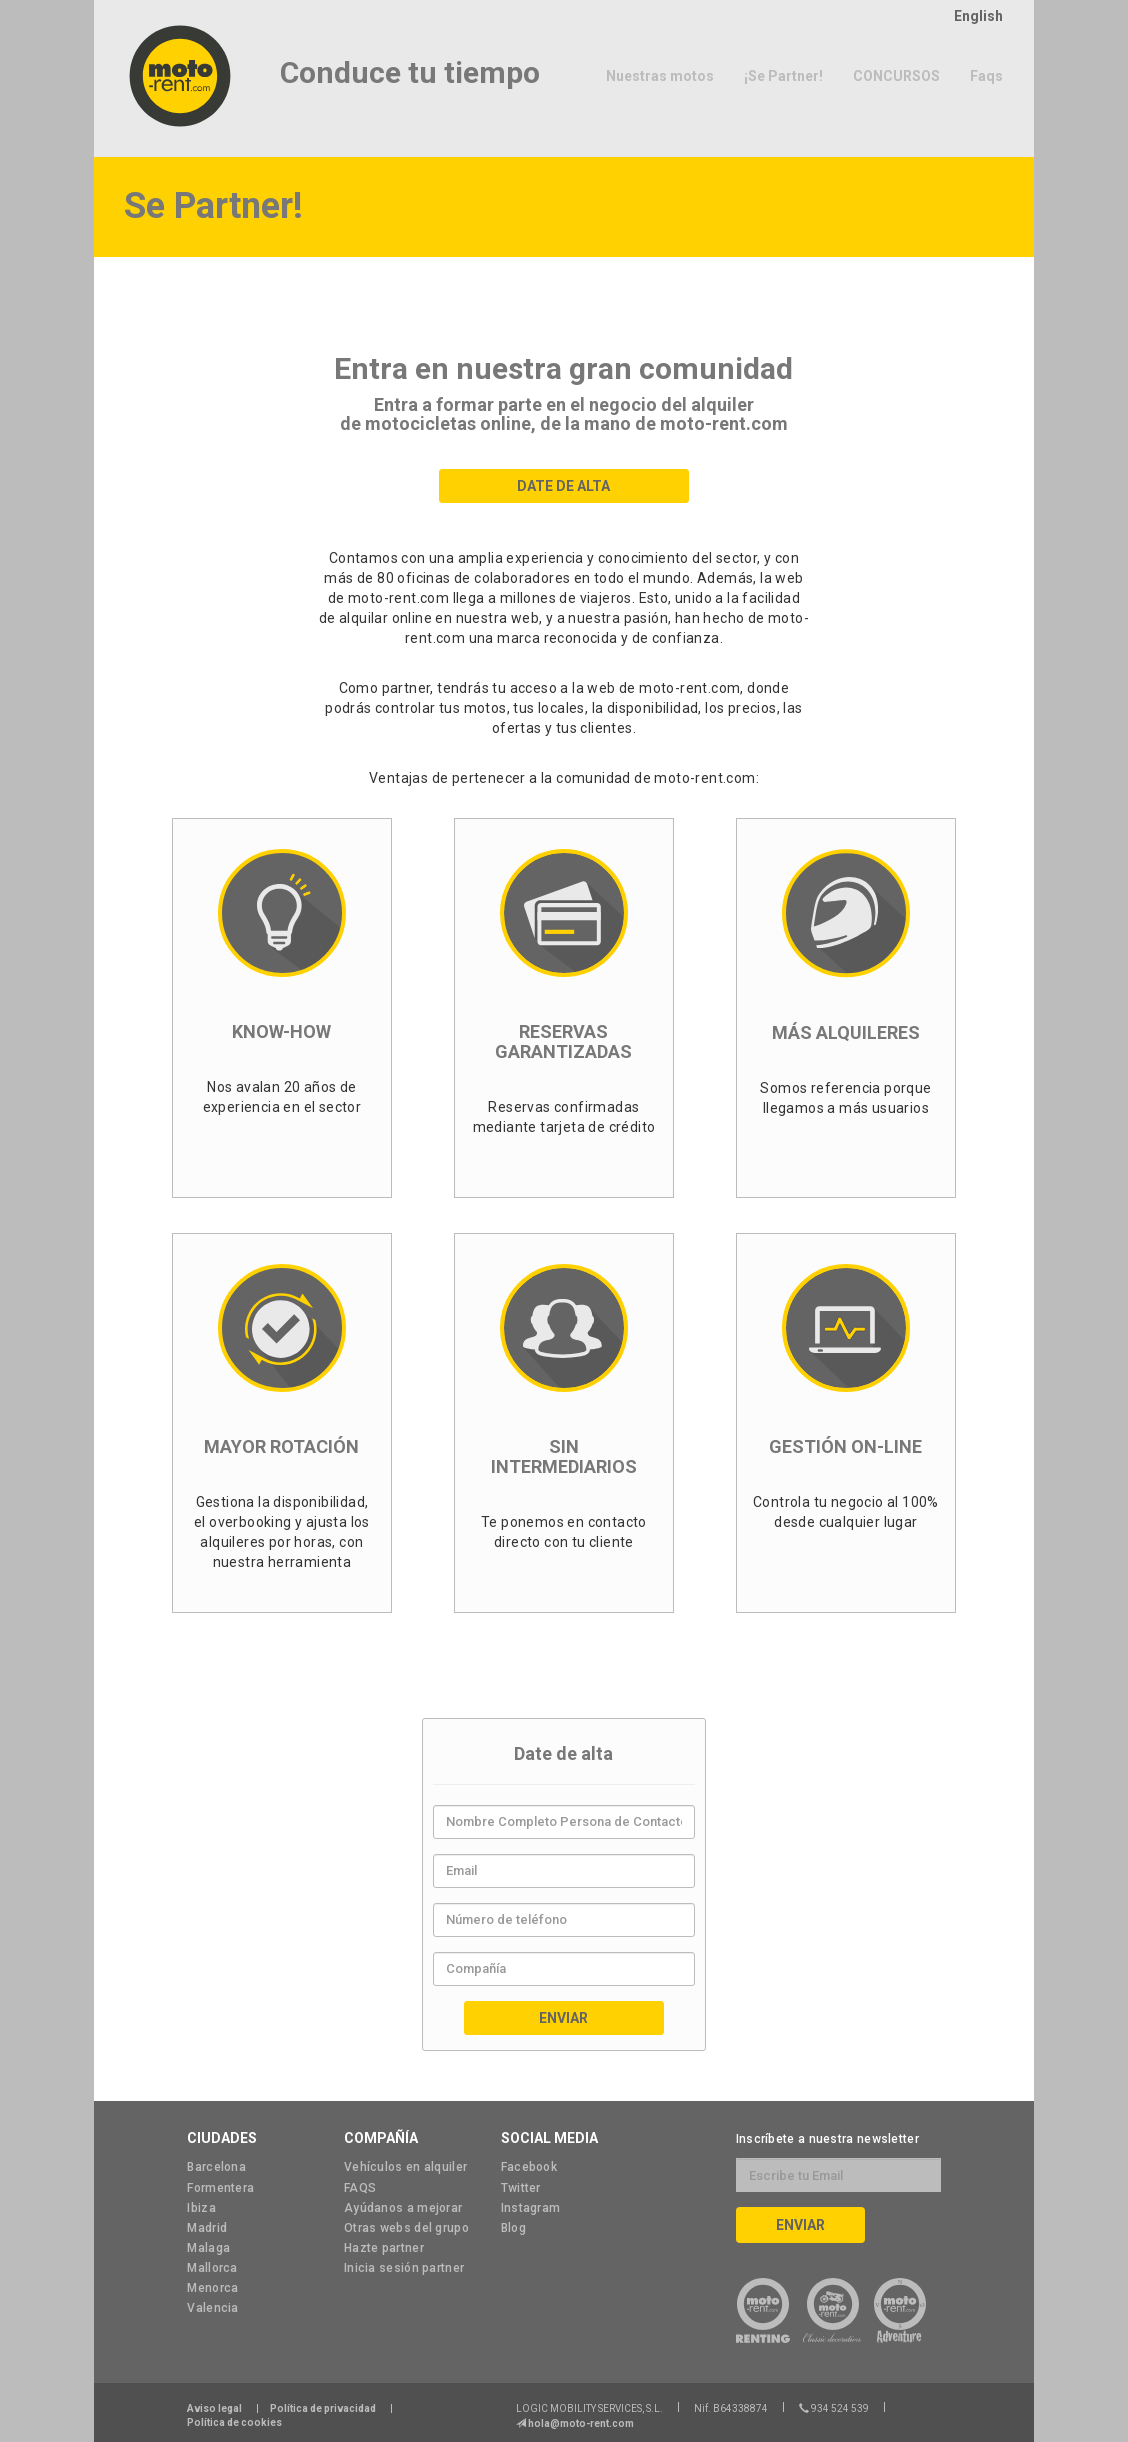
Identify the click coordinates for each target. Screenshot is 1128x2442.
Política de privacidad (323, 2408)
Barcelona (216, 2167)
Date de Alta (563, 486)
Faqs (986, 76)
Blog (513, 2228)
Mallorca (212, 2268)
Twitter (521, 2188)
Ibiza (201, 2208)
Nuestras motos (660, 76)
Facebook (529, 2167)
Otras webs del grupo (406, 2228)
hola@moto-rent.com (580, 2423)
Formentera (220, 2188)
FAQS (360, 2188)
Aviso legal (214, 2408)
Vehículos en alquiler (405, 2167)
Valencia (212, 2308)
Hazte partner (384, 2248)
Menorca (212, 2288)
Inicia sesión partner (404, 2268)
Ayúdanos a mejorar (403, 2208)
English (978, 16)
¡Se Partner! (783, 76)
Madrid (207, 2228)
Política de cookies (234, 2422)
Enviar (563, 2018)
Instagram (531, 2208)
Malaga (208, 2248)
